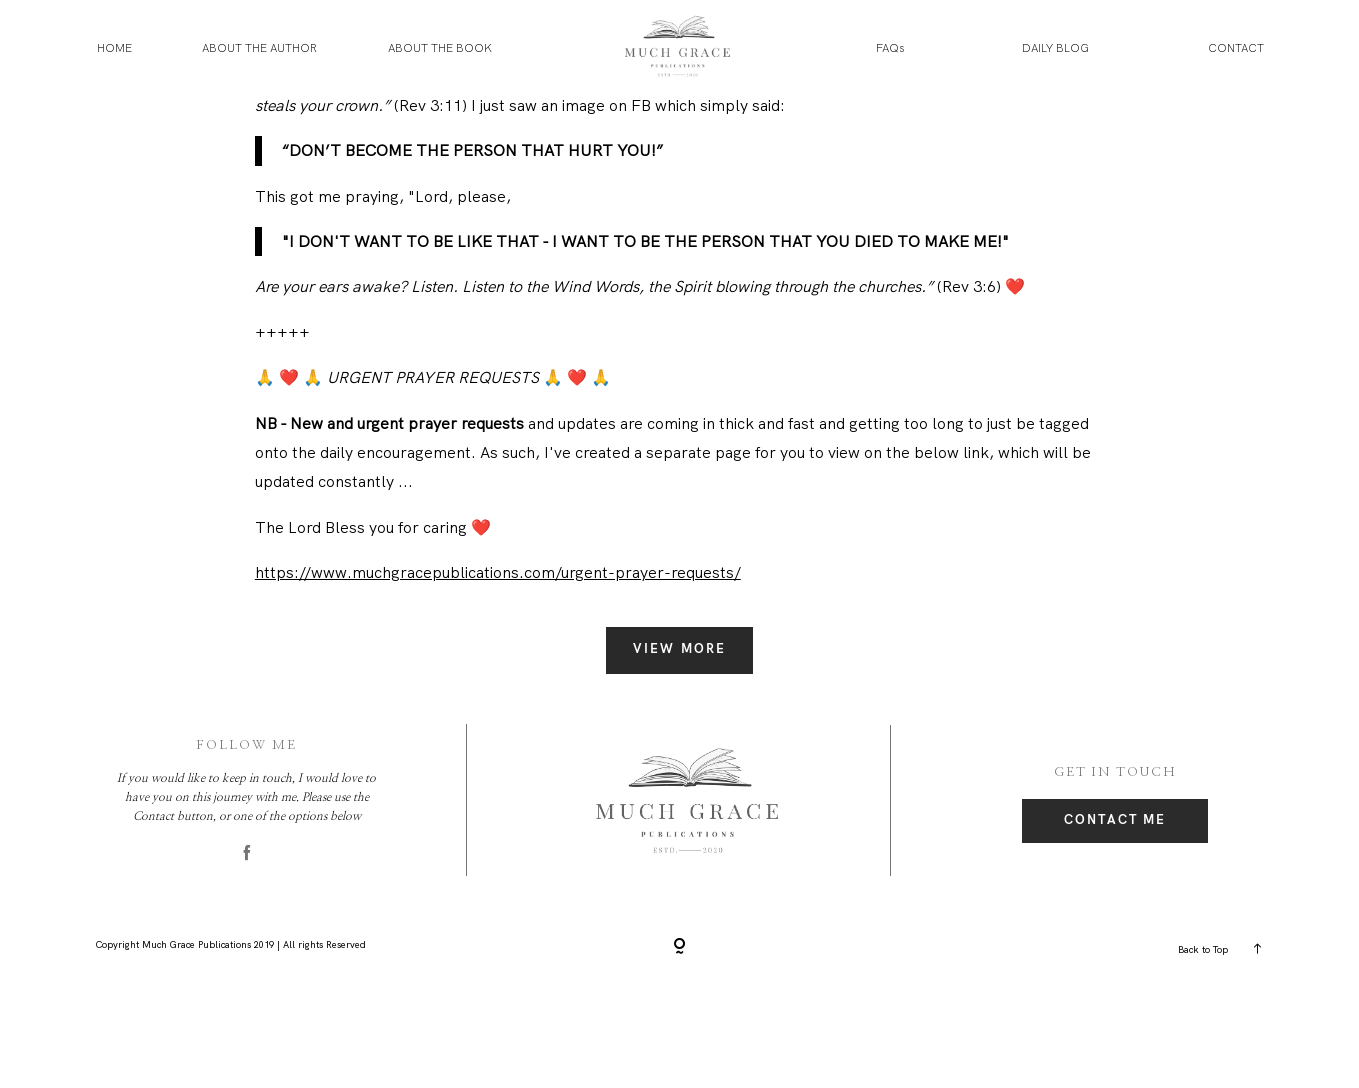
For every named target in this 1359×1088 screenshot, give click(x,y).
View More (680, 748)
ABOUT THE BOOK (440, 48)
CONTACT (1236, 48)
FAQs (890, 48)
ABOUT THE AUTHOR (259, 48)
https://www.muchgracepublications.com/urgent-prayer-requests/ (498, 672)
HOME (114, 48)
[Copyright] (680, 1047)
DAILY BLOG (1055, 48)
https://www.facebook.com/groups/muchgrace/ (429, 129)
